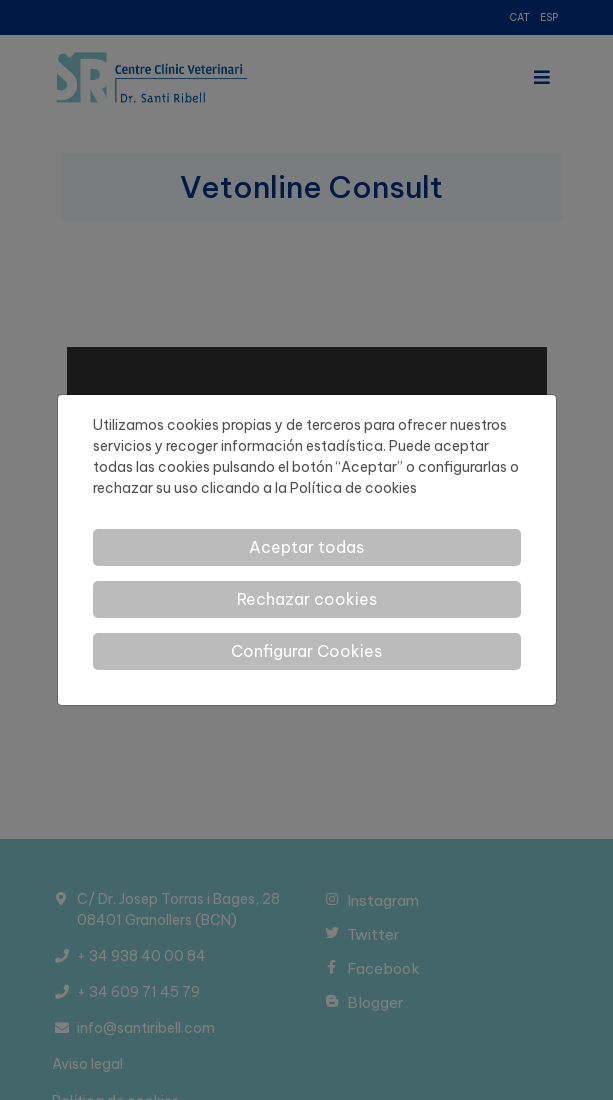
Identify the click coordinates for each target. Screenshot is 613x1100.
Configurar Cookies (306, 651)
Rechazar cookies (307, 599)
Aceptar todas (306, 547)
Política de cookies (353, 488)
